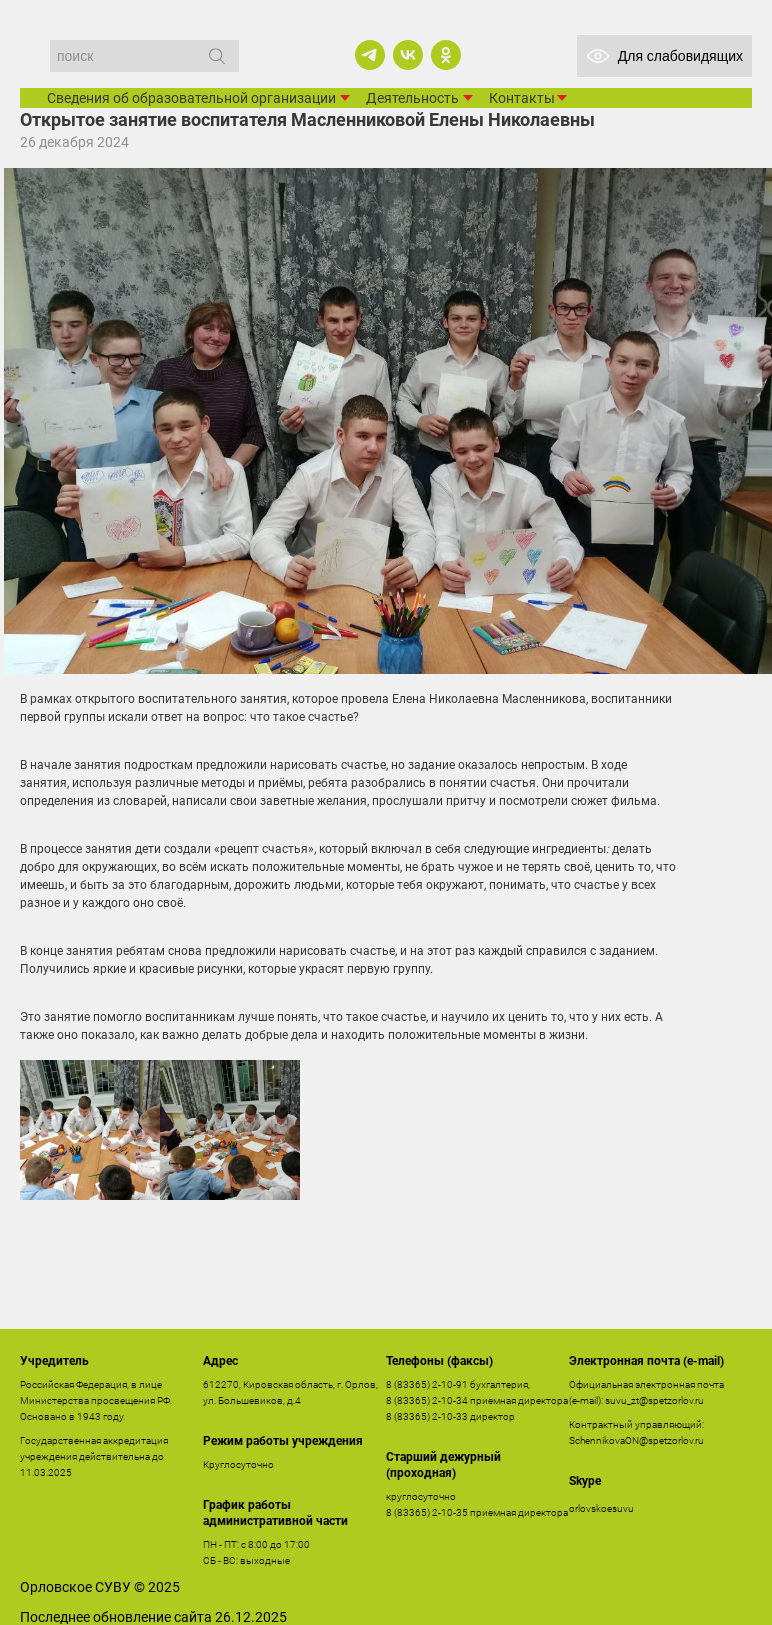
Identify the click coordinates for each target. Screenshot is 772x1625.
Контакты (522, 98)
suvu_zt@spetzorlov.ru (654, 1400)
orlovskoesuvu (601, 1508)
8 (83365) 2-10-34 (427, 1400)
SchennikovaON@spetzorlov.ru (636, 1440)
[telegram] (370, 55)
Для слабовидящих (664, 56)
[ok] (446, 55)
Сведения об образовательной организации (191, 98)
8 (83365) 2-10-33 (427, 1416)
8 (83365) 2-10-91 (427, 1384)
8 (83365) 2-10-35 (427, 1512)
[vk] (408, 55)
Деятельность (412, 98)
